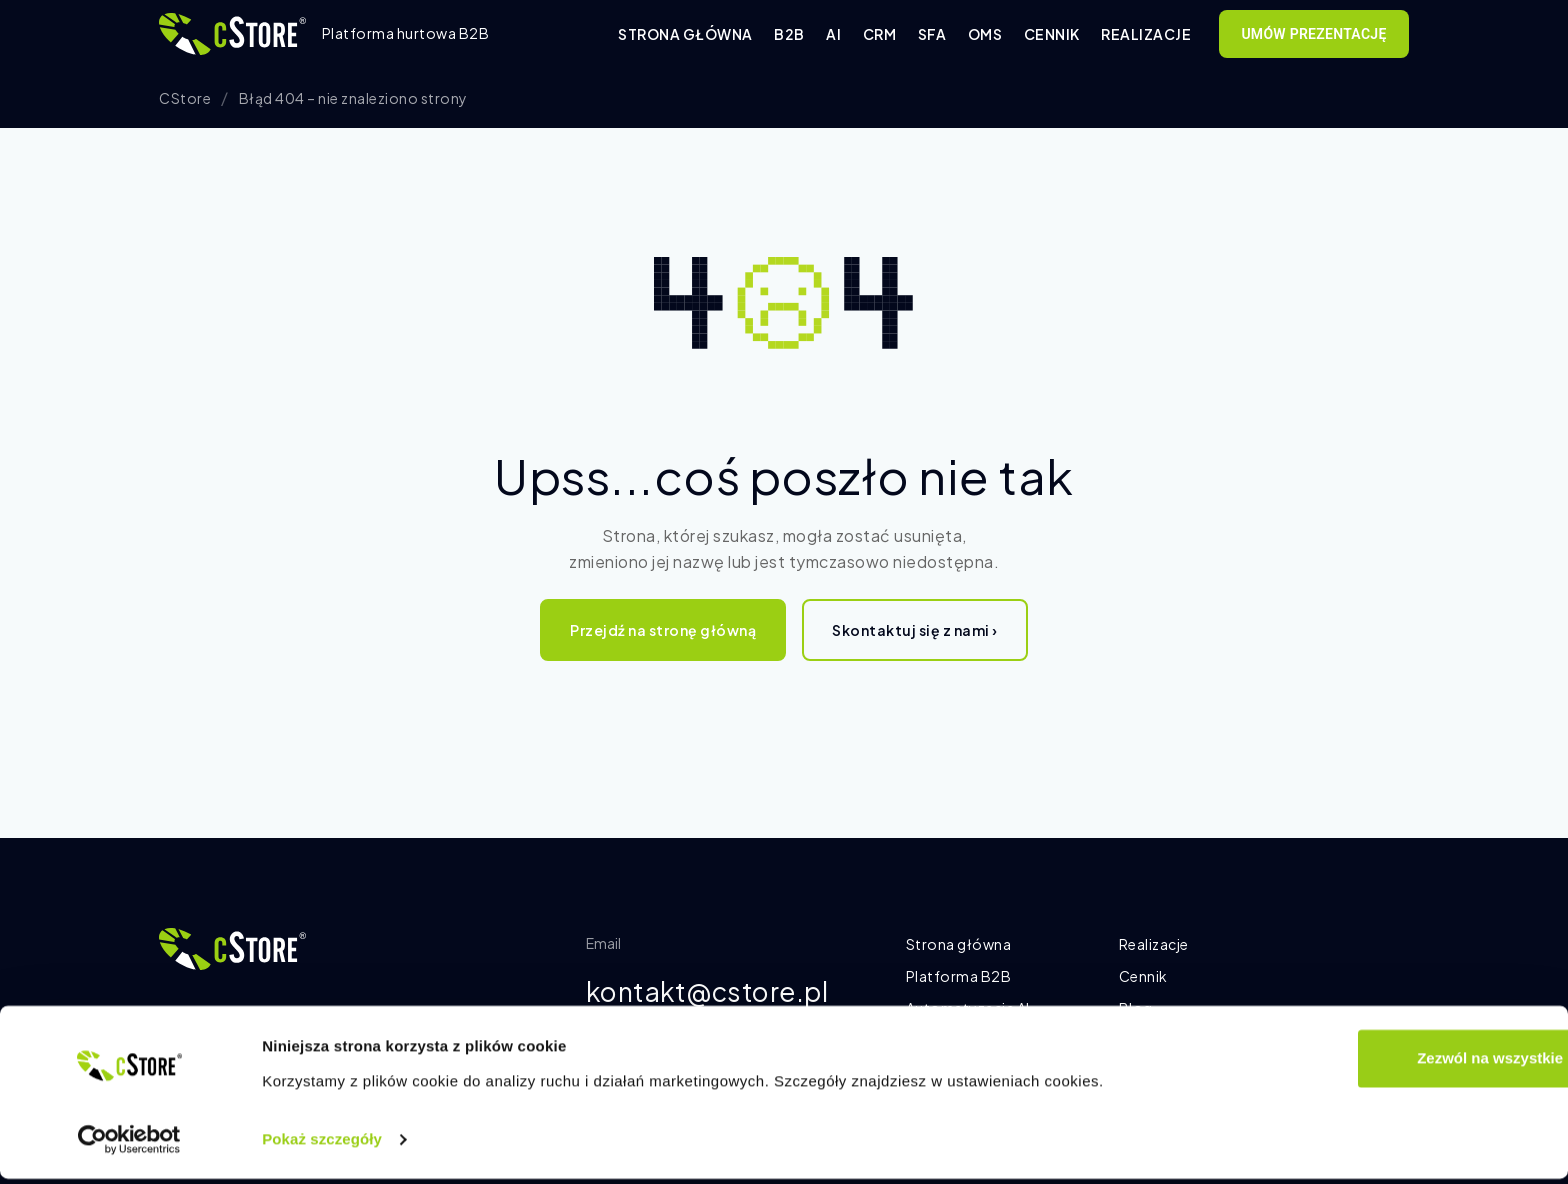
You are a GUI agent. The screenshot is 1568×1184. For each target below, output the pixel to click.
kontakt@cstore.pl (716, 992)
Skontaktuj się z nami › (915, 630)
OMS (985, 34)
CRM (880, 34)
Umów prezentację (1313, 34)
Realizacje (1146, 34)
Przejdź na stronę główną (663, 630)
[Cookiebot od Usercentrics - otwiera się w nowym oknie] (129, 1145)
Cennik (1052, 34)
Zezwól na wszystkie (1401, 1063)
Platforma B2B (959, 976)
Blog (1136, 1008)
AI (833, 34)
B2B (789, 34)
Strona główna (685, 34)
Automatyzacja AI (968, 1008)
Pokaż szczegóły (322, 1144)
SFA (932, 34)
